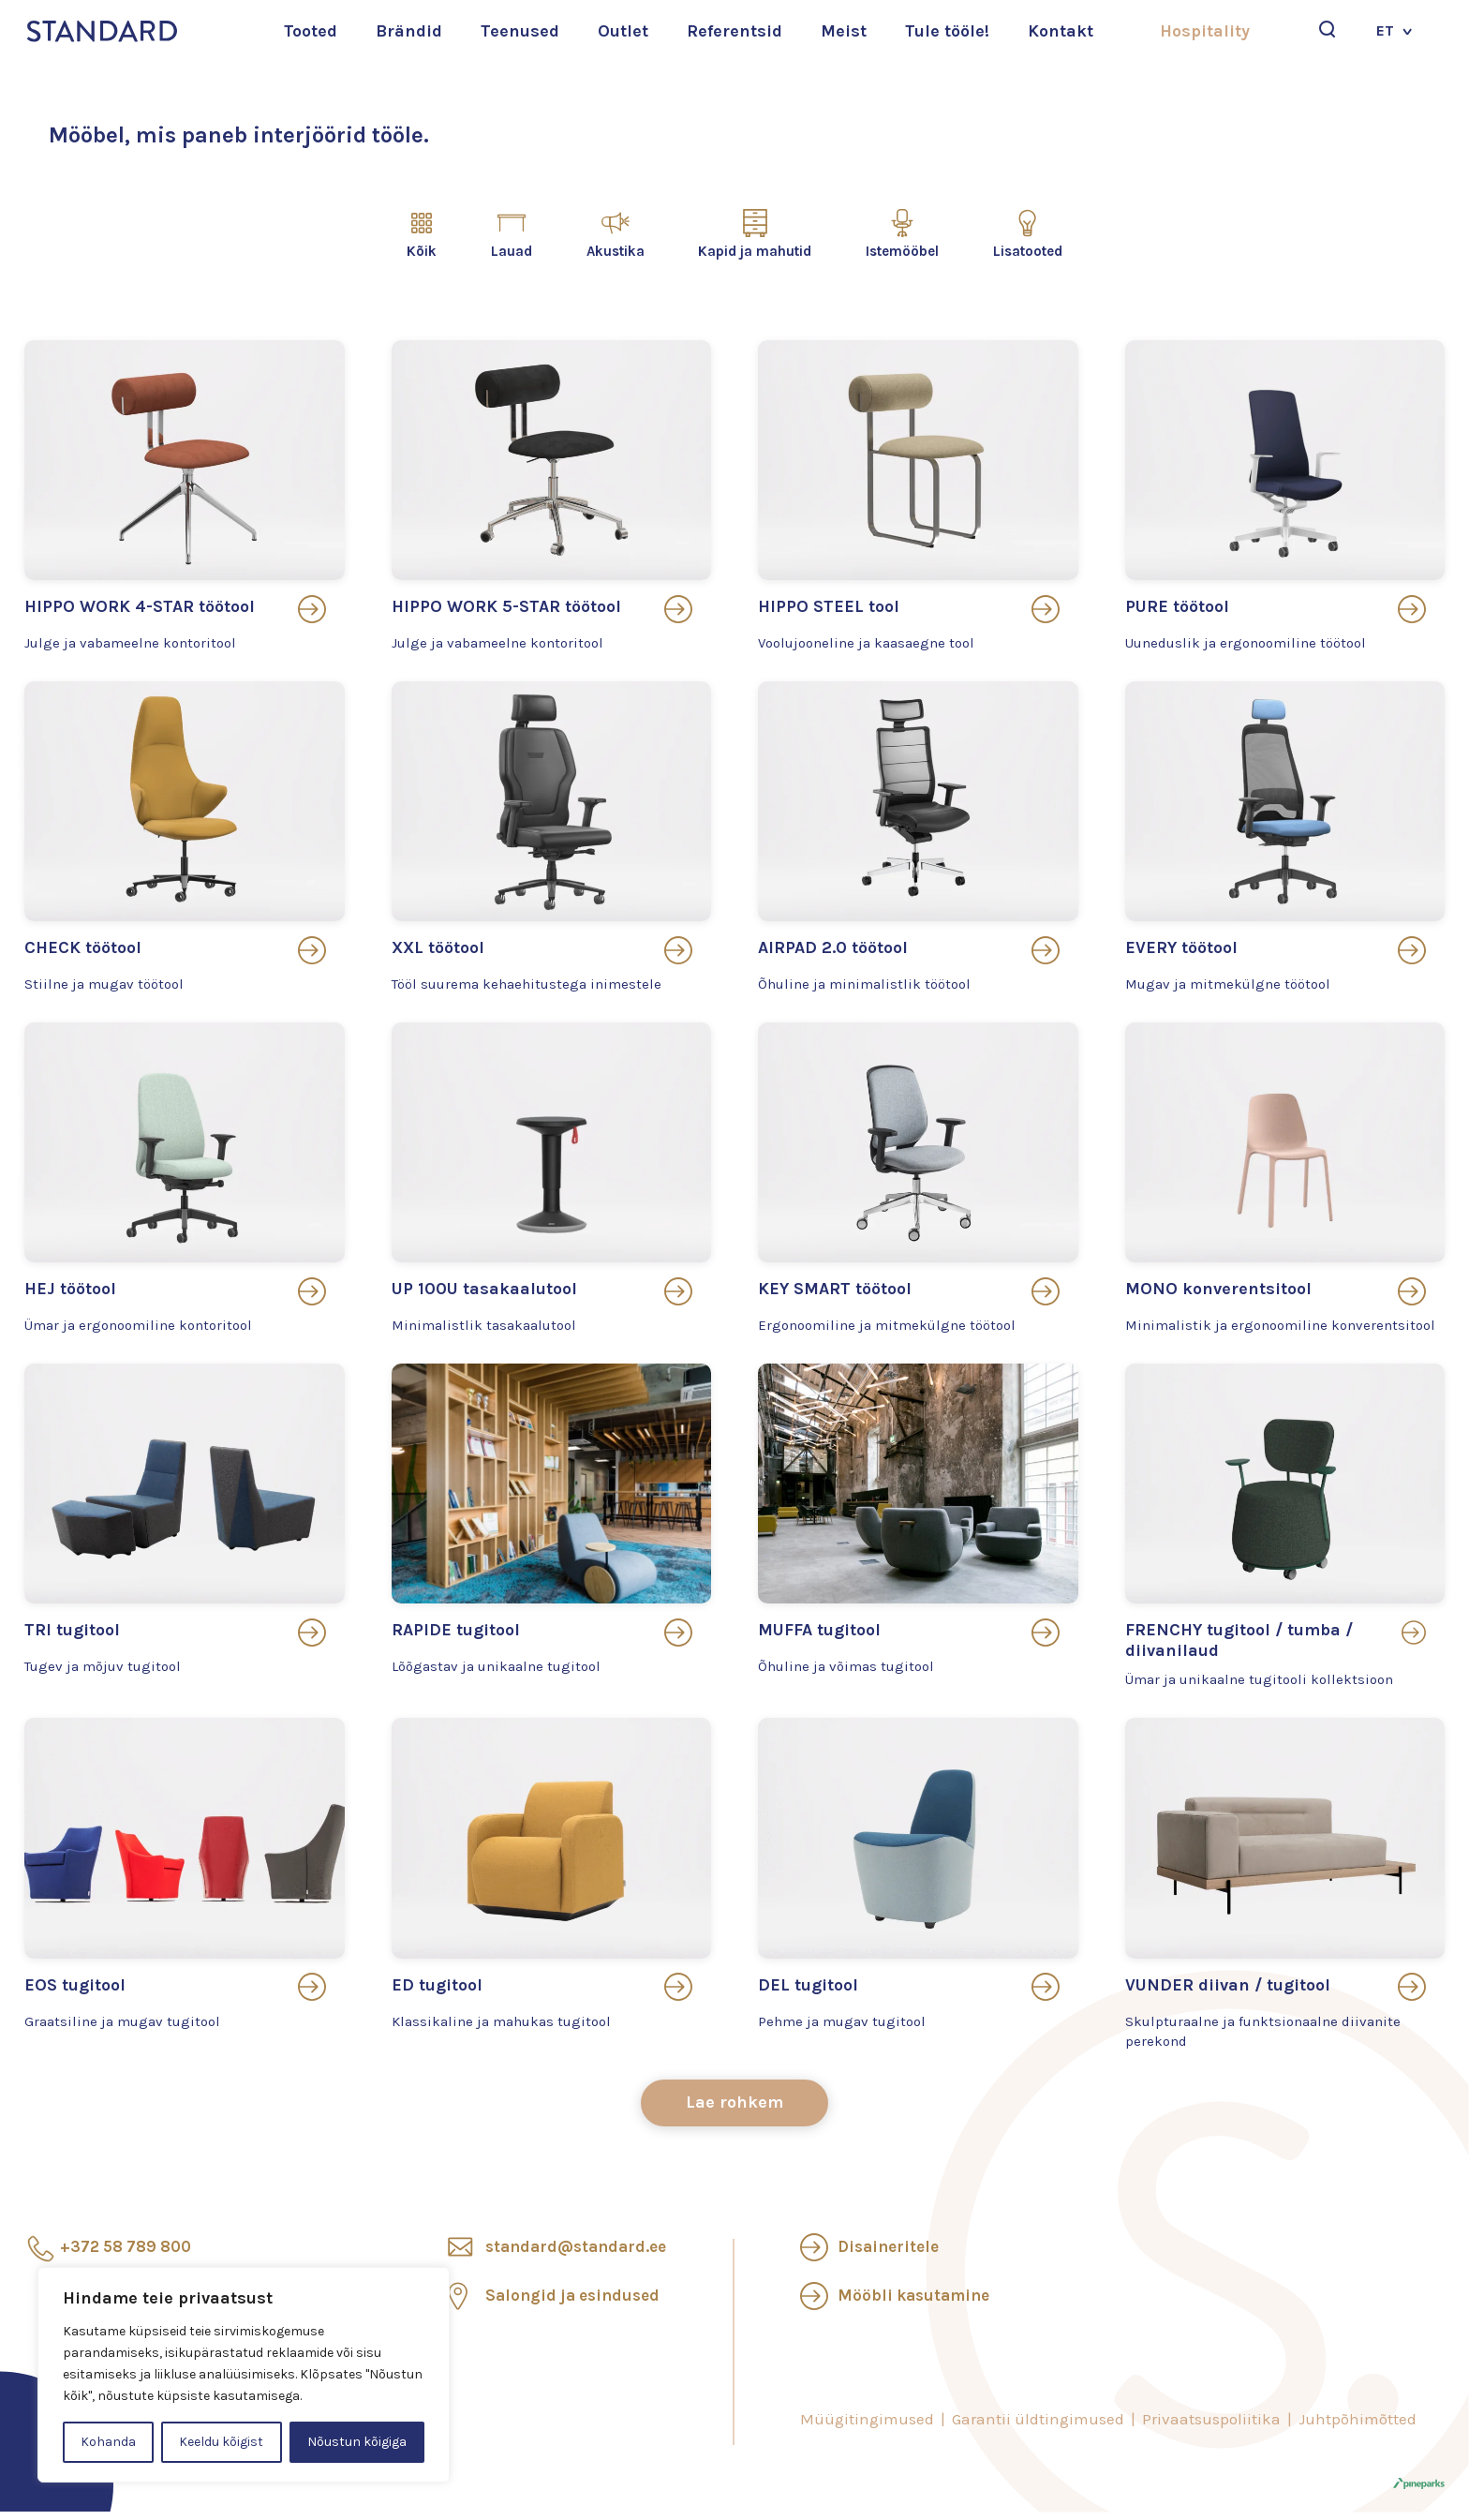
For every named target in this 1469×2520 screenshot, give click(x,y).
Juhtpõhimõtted (1357, 2426)
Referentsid (734, 31)
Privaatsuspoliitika (1211, 2426)
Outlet (623, 31)
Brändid (409, 31)
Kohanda (108, 2442)
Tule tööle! (947, 31)
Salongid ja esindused (572, 2302)
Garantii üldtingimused (1038, 2426)
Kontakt (1060, 31)
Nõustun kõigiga (357, 2442)
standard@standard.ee (575, 2253)
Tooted (310, 31)
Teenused (520, 31)
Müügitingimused (867, 2426)
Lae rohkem (734, 2109)
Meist (844, 31)
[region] (243, 2375)
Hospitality (1205, 31)
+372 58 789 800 (125, 2253)
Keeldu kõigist (221, 2442)
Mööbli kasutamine (913, 2302)
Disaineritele (888, 2253)
